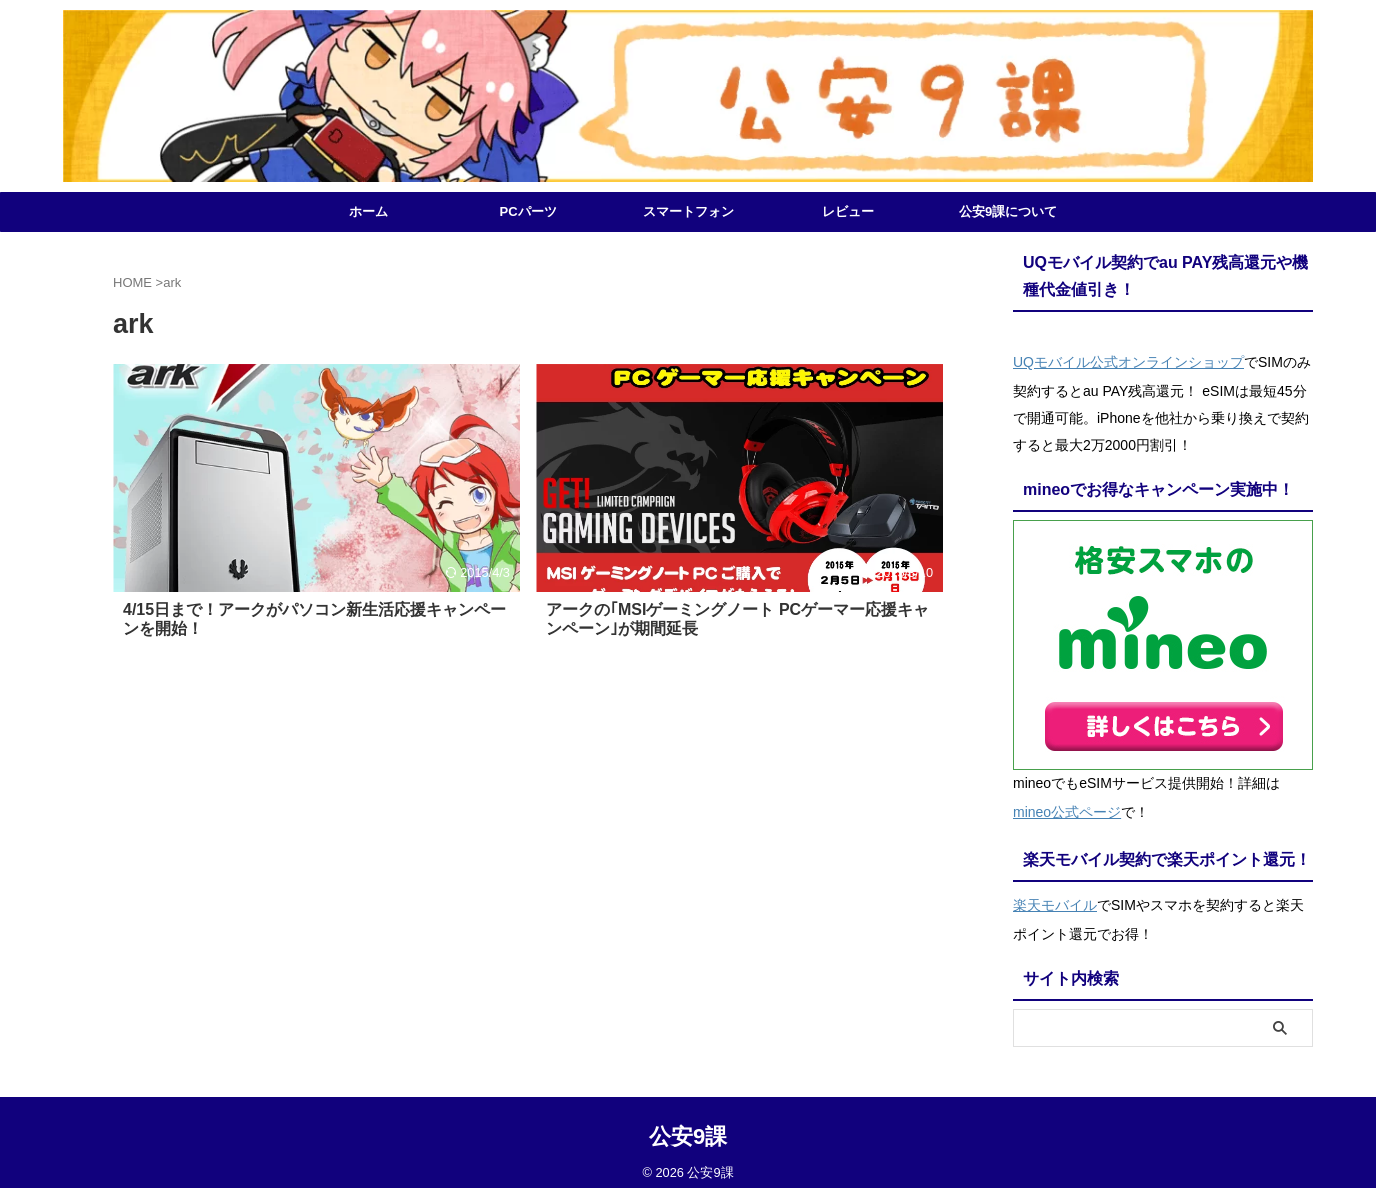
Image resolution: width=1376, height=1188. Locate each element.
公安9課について (1008, 211)
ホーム (368, 211)
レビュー (848, 211)
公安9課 (688, 1123)
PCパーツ (527, 211)
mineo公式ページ (1067, 806)
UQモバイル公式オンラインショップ (1128, 360)
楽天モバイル (1055, 894)
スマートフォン (688, 211)
